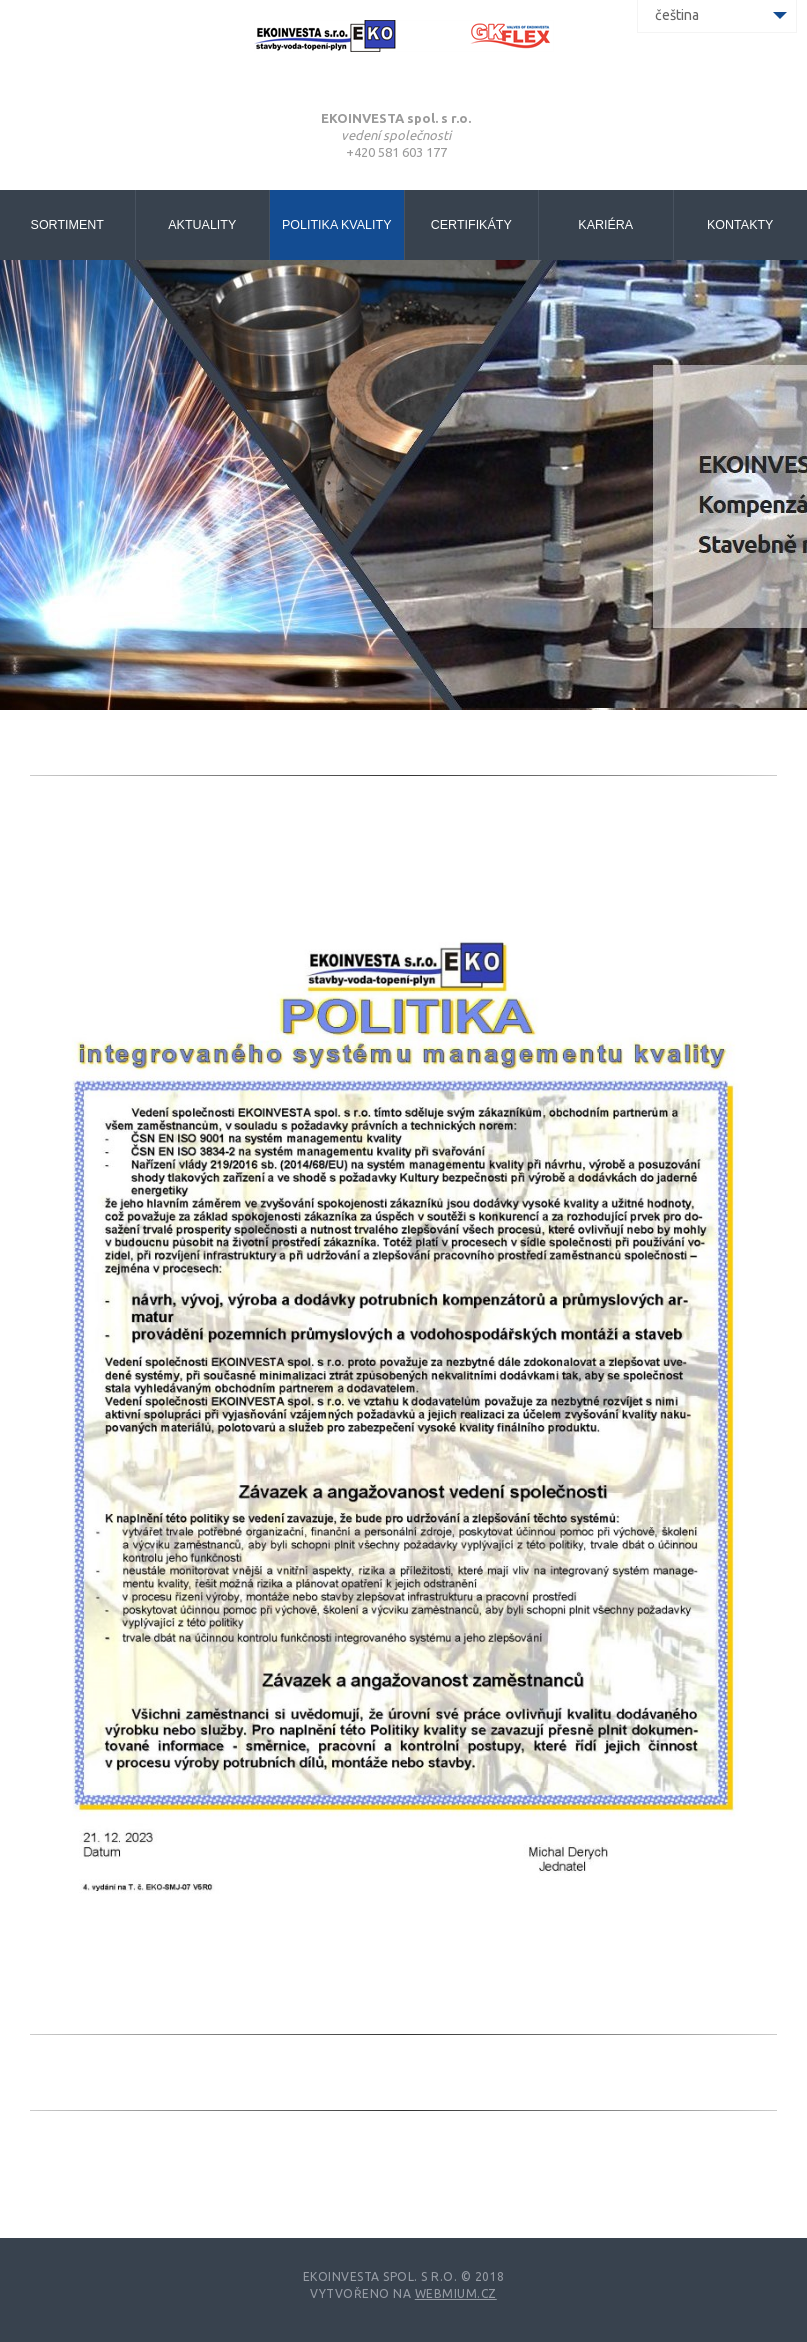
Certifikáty (471, 225)
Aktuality (202, 225)
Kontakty (740, 225)
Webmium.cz (456, 2293)
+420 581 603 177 (396, 152)
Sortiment (67, 225)
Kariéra (605, 225)
